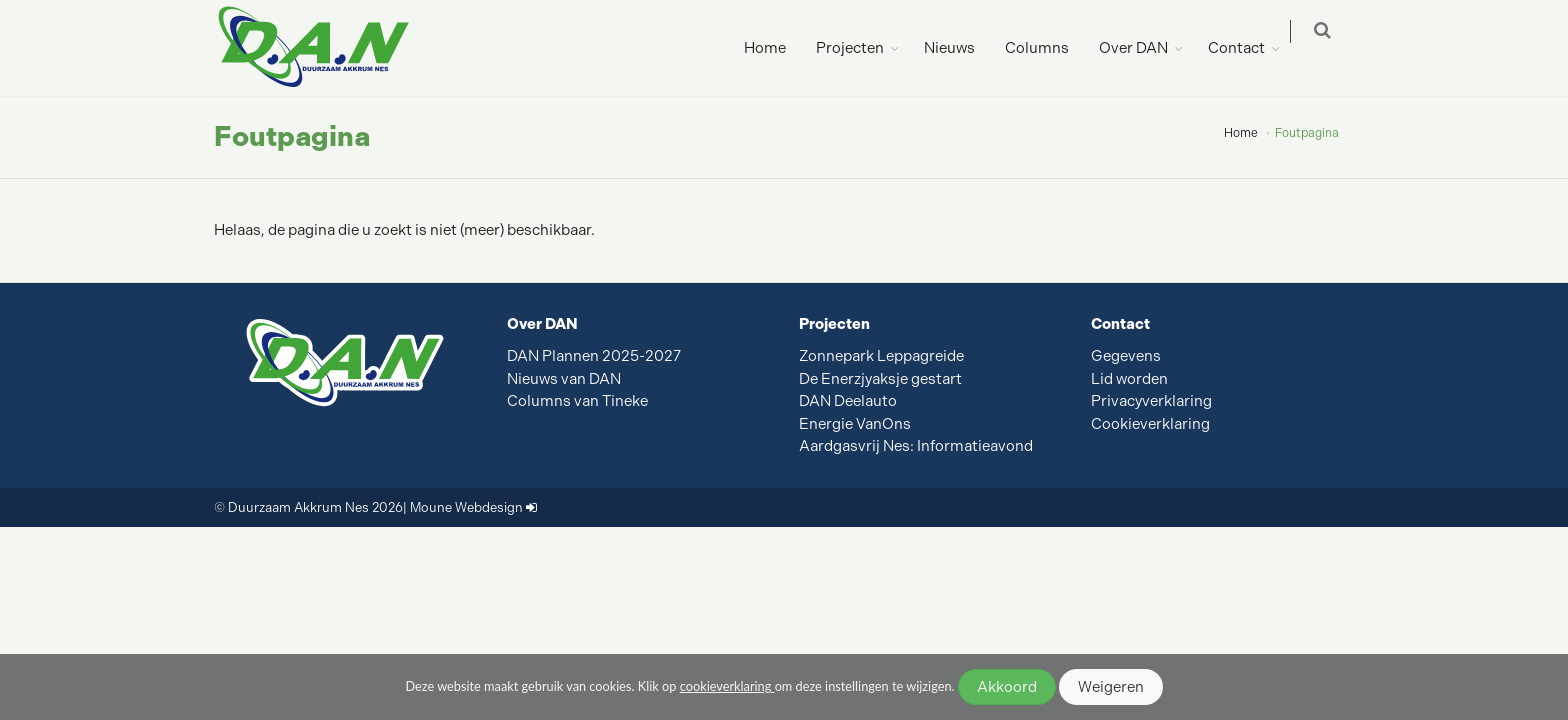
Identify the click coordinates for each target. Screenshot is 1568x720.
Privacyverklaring (1151, 401)
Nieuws (961, 48)
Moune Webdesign (466, 507)
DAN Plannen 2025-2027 (594, 356)
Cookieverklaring (1150, 424)
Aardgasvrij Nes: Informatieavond (916, 446)
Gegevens (1126, 356)
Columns (1049, 48)
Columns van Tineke (577, 401)
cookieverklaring (727, 686)
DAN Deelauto (848, 401)
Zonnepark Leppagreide (881, 356)
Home (777, 48)
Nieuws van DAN (564, 379)
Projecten (862, 48)
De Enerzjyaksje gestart (880, 379)
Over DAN (1145, 48)
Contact (1248, 48)
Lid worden (1129, 379)
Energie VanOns (855, 424)
